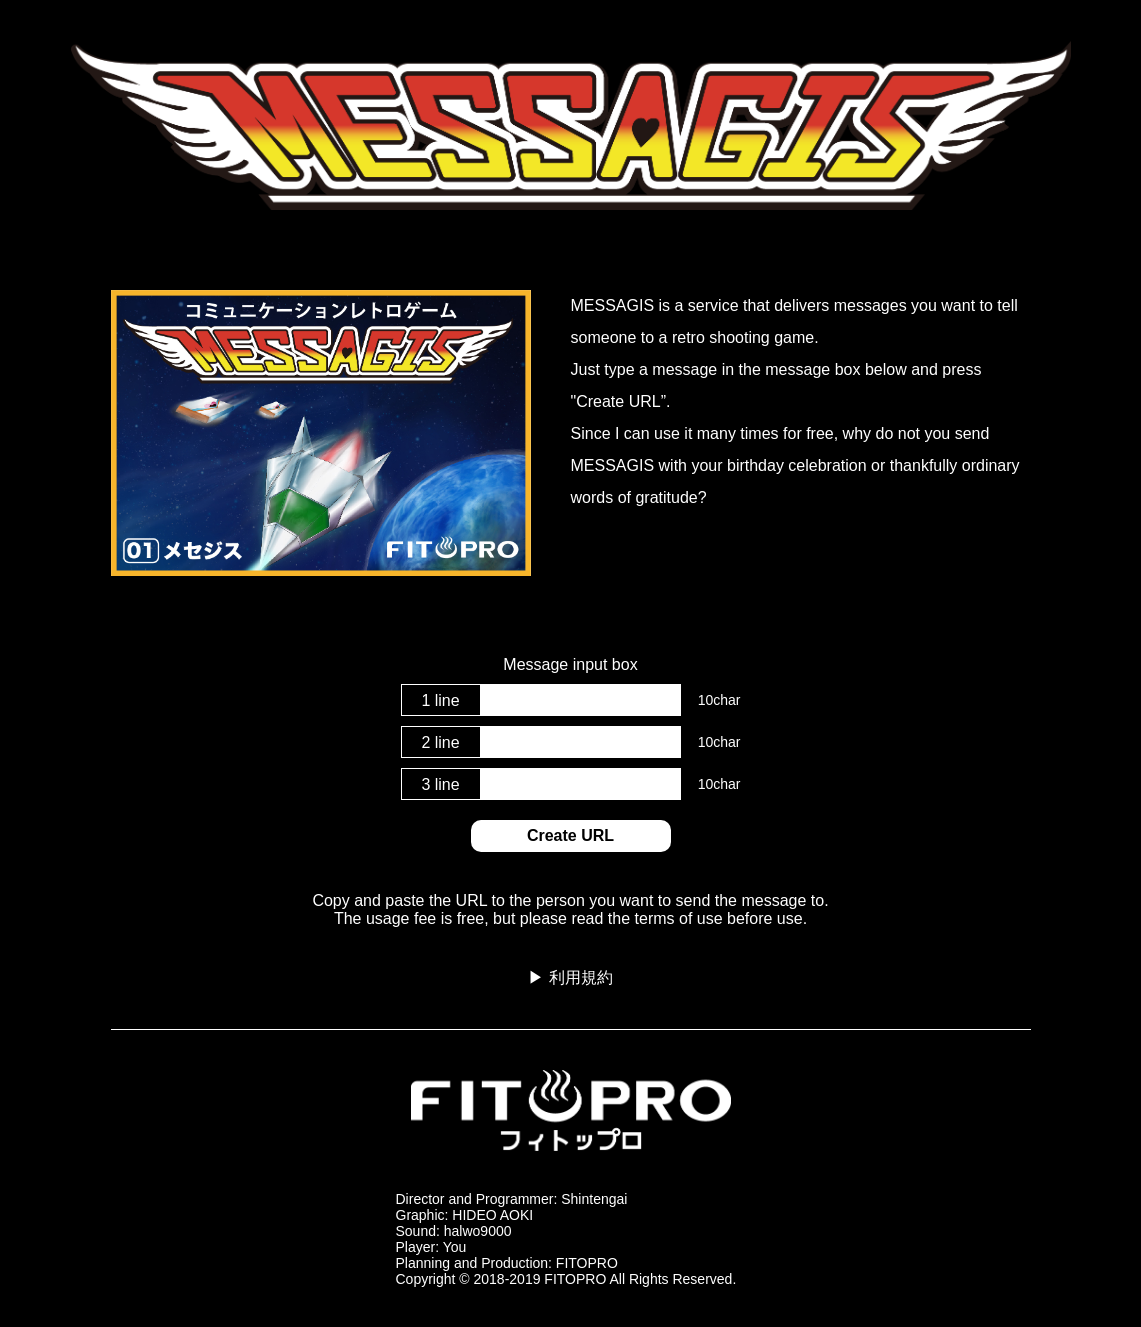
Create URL (570, 835)
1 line (440, 700)
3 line (440, 784)
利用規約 (581, 977)
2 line (440, 742)
